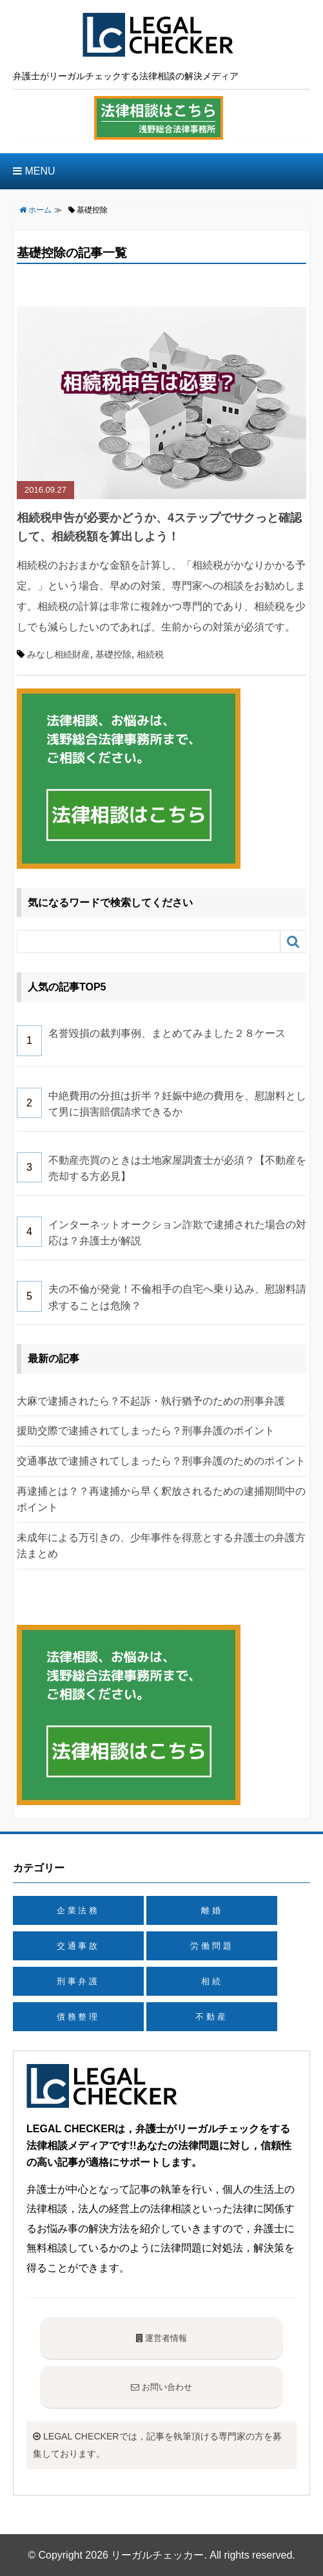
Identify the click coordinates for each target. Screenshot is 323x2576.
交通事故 (78, 1946)
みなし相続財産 (58, 654)
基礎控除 (113, 654)
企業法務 (78, 1910)
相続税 (150, 654)
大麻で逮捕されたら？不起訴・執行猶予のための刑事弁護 (151, 1401)
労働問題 (211, 1946)
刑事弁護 (78, 1981)
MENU (34, 171)
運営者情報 (162, 2338)
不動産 (211, 2017)
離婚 (212, 1910)
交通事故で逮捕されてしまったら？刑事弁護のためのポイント (161, 1460)
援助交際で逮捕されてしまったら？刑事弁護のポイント (146, 1430)
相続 (212, 1981)
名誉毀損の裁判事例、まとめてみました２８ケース (167, 1033)
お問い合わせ (161, 2387)
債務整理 (78, 2017)
